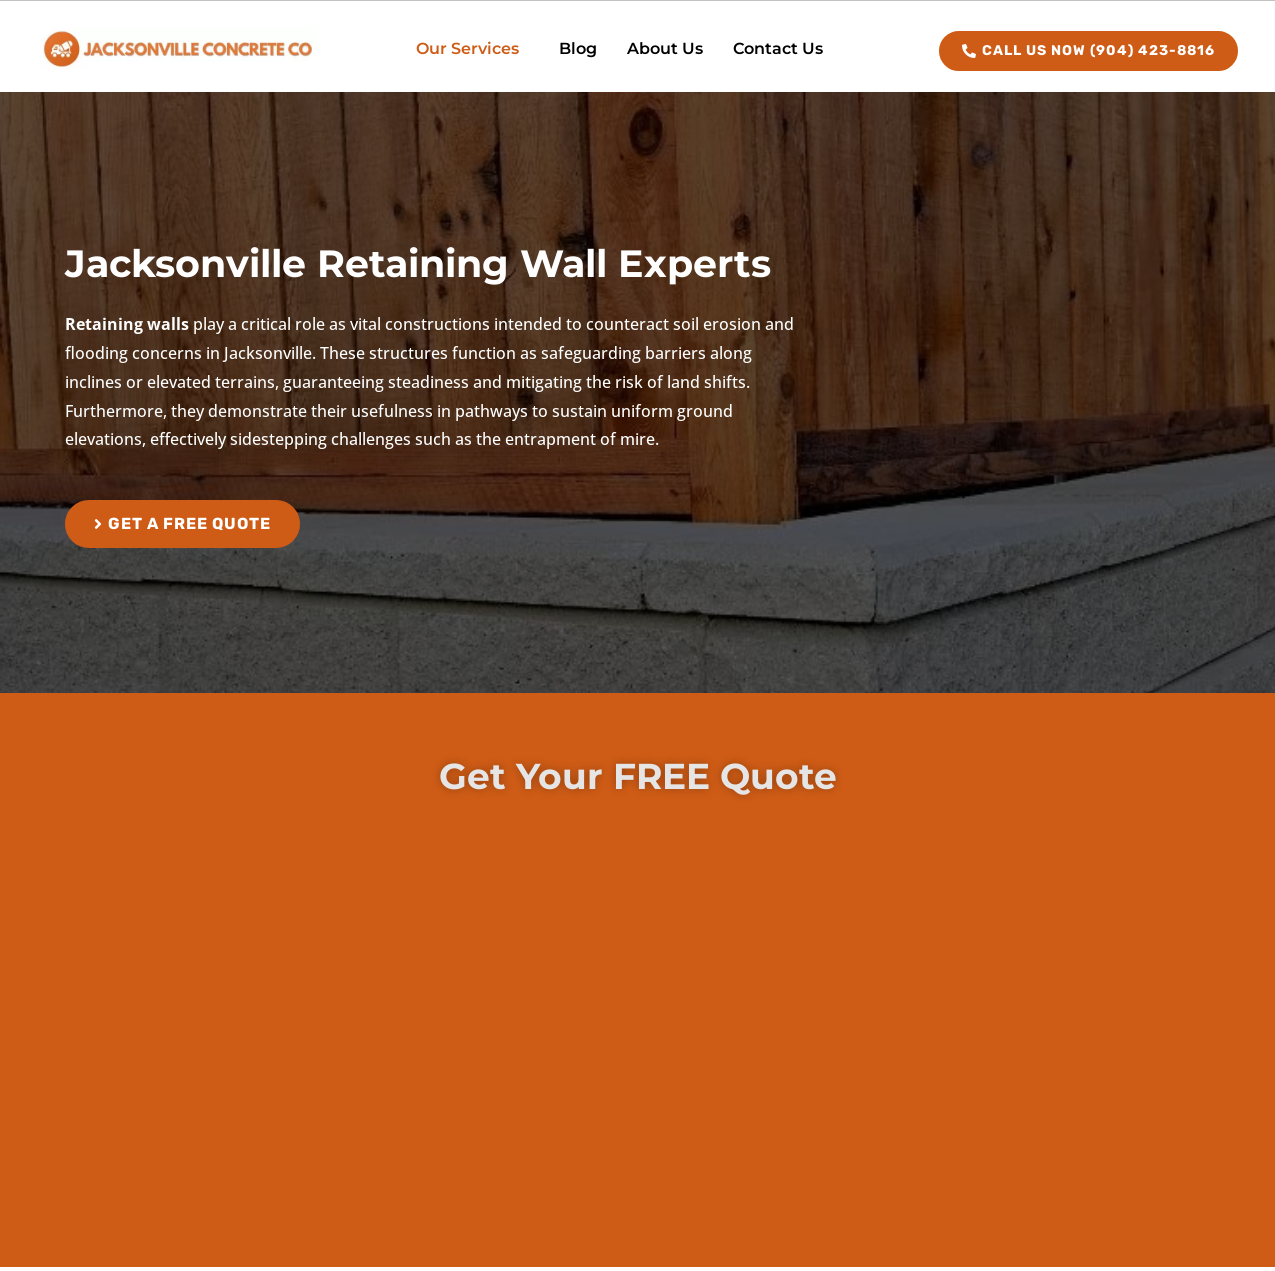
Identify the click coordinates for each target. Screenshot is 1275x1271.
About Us (665, 48)
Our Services (467, 48)
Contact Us (778, 48)
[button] (472, 49)
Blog (578, 48)
